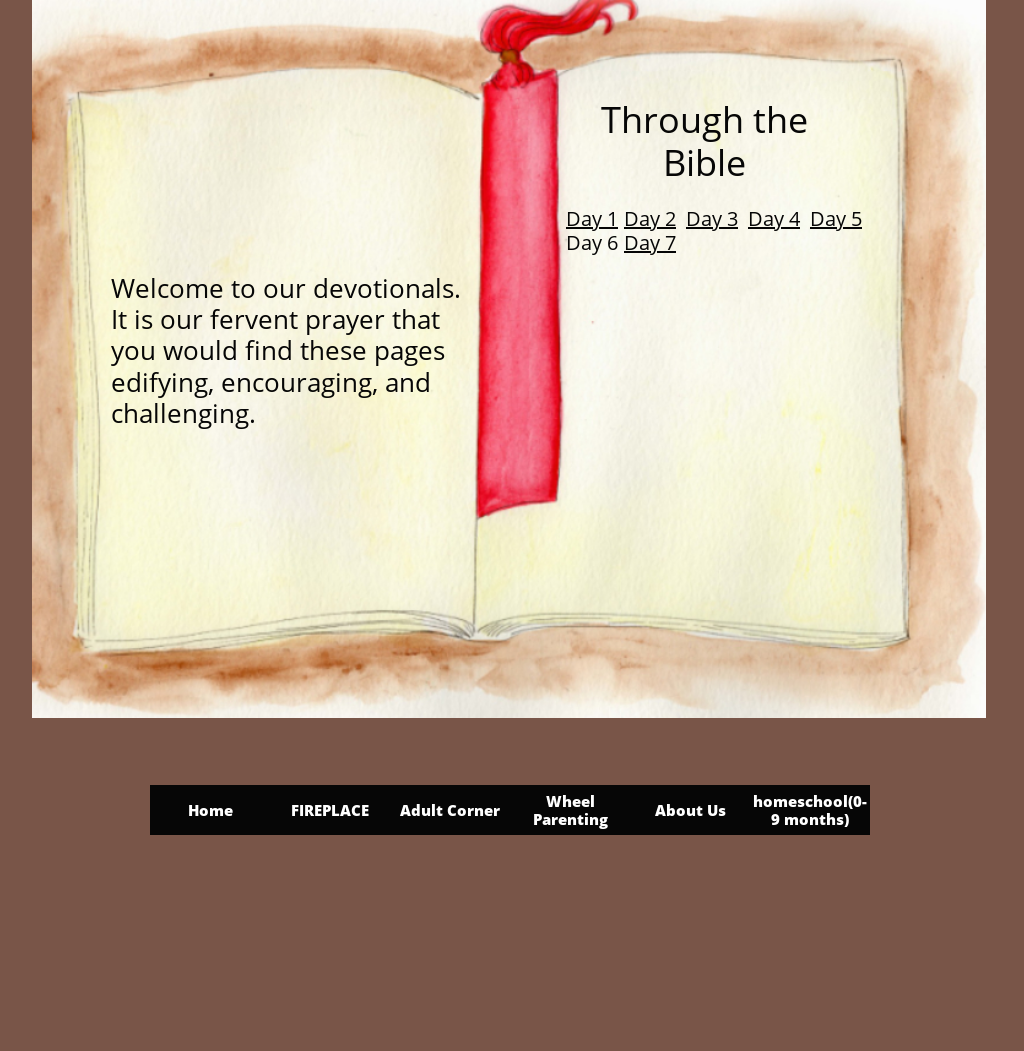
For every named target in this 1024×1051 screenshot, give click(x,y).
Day (830, 218)
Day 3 (712, 218)
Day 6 (592, 242)
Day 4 (774, 218)
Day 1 (592, 218)
